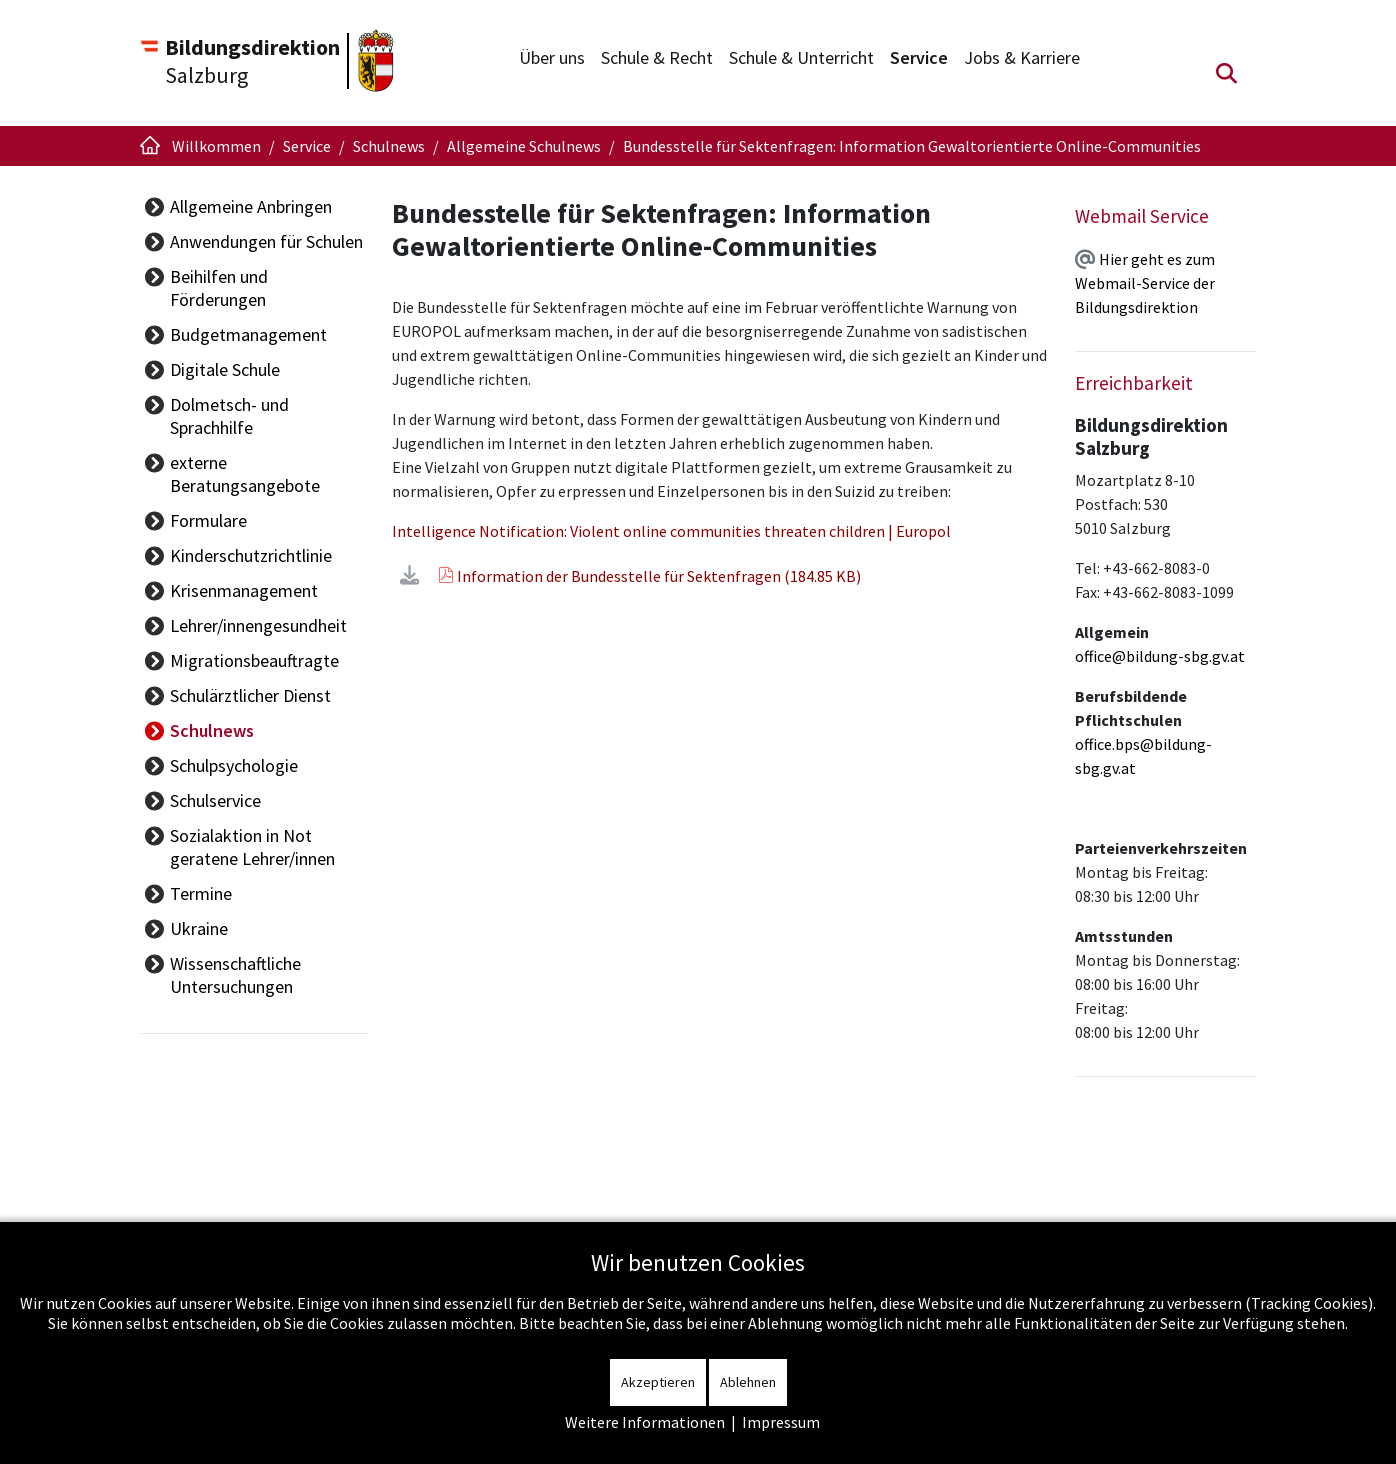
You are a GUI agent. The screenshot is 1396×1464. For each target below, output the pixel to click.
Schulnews (212, 661)
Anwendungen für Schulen (266, 241)
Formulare (208, 451)
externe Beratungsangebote (275, 416)
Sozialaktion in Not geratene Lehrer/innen (277, 778)
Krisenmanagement (244, 521)
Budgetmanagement (248, 311)
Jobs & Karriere (1022, 57)
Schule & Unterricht (801, 57)
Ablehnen (748, 1382)
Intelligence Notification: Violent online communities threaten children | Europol (688, 531)
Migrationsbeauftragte (254, 591)
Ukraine (199, 859)
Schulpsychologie (234, 696)
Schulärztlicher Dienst (250, 626)
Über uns (552, 57)
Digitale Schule (225, 346)
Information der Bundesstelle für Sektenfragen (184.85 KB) (665, 576)
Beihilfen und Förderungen (269, 276)
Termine (201, 824)
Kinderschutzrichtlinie (251, 486)
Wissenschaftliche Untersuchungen (235, 906)
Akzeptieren (658, 1382)
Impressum (781, 1422)
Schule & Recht (657, 57)
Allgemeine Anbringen (251, 206)
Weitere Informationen (645, 1422)
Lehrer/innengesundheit (258, 556)
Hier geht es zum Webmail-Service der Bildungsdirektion (1145, 283)
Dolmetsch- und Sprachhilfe (273, 381)
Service (919, 57)
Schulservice (215, 731)
